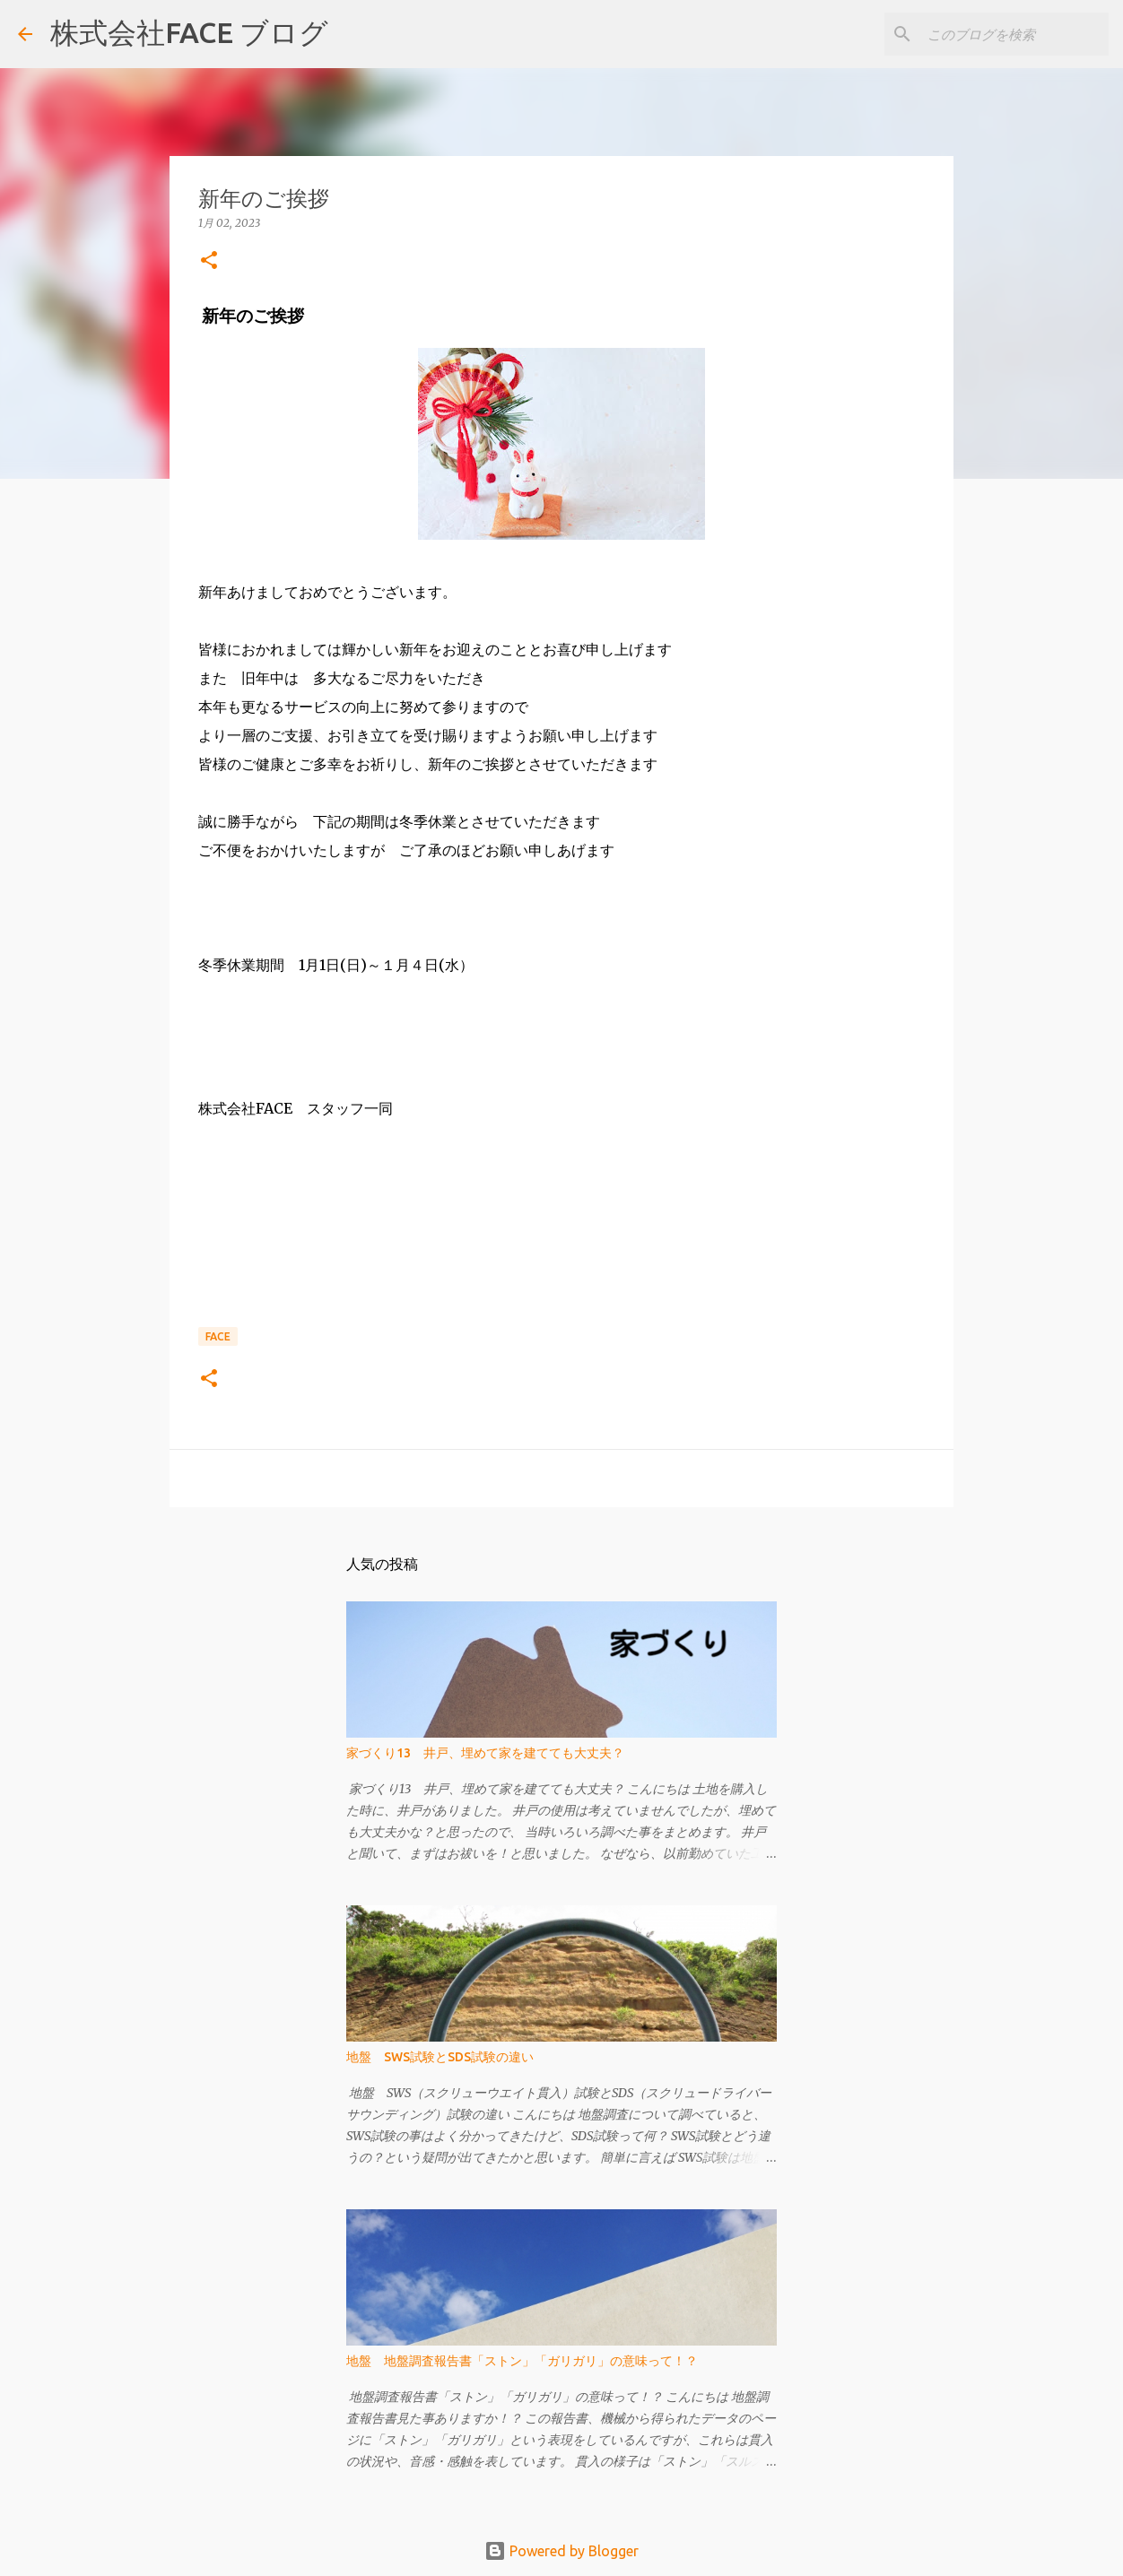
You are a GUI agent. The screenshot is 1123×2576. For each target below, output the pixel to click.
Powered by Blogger (561, 2551)
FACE (218, 1336)
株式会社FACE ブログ (189, 32)
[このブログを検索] (1014, 34)
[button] (209, 261)
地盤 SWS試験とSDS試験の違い (440, 2057)
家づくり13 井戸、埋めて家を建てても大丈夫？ (485, 1753)
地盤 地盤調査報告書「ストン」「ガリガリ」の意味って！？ (522, 2361)
